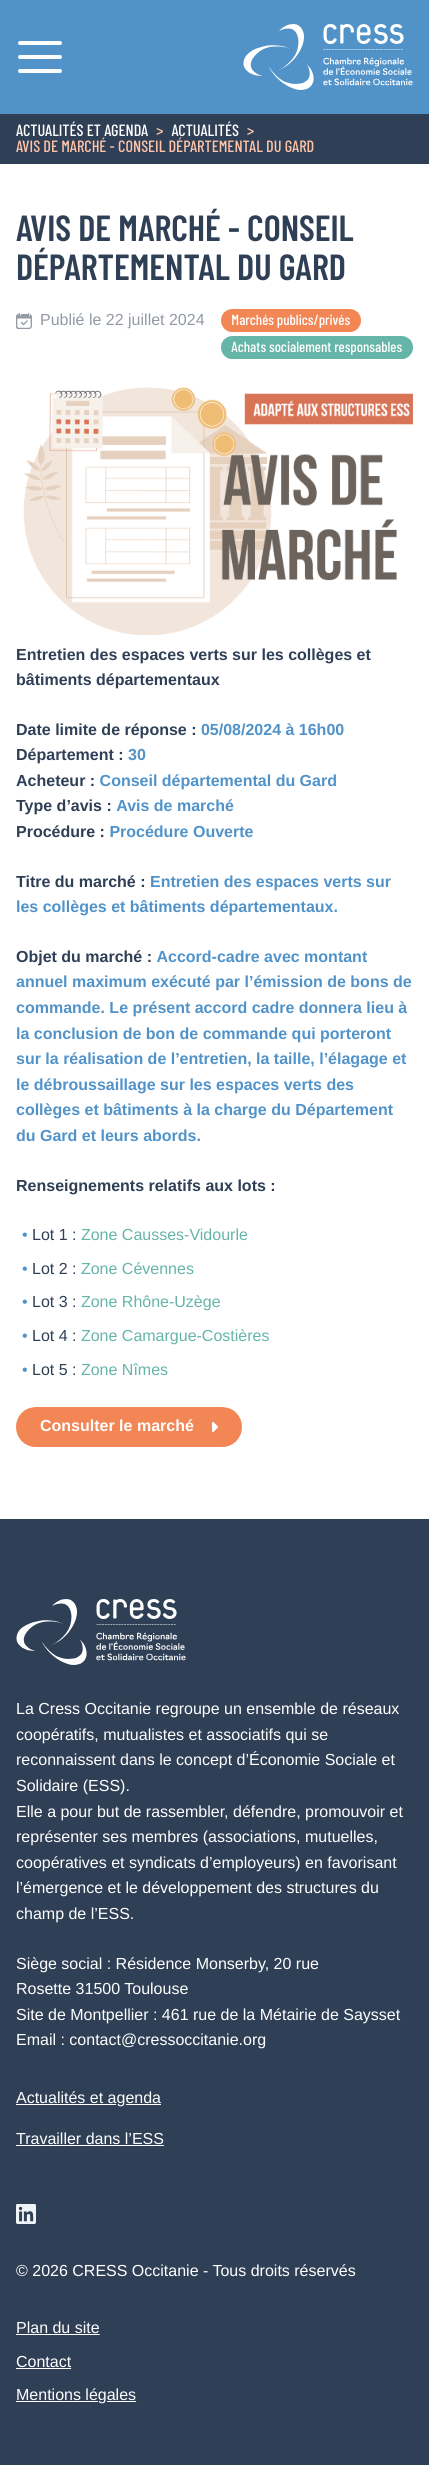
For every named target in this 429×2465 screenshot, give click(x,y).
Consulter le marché (117, 1426)
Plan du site (58, 2328)
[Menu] (40, 57)
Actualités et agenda (82, 132)
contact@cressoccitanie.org (167, 2040)
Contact (43, 2362)
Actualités (205, 132)
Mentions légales (76, 2395)
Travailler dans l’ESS (90, 2139)
